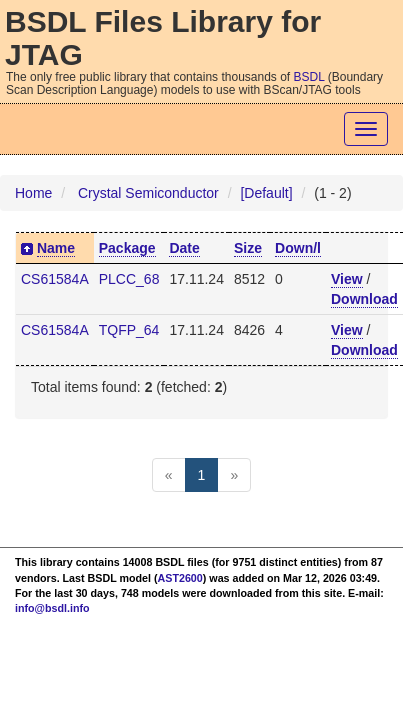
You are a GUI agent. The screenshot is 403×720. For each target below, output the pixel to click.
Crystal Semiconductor (148, 193)
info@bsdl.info (52, 608)
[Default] (266, 193)
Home (33, 193)
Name (56, 248)
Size (248, 248)
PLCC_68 (129, 279)
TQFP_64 (129, 330)
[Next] (234, 475)
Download (364, 299)
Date (184, 248)
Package (127, 248)
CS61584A (55, 279)
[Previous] (169, 475)
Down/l (298, 248)
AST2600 (180, 578)
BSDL (309, 77)
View (347, 279)
